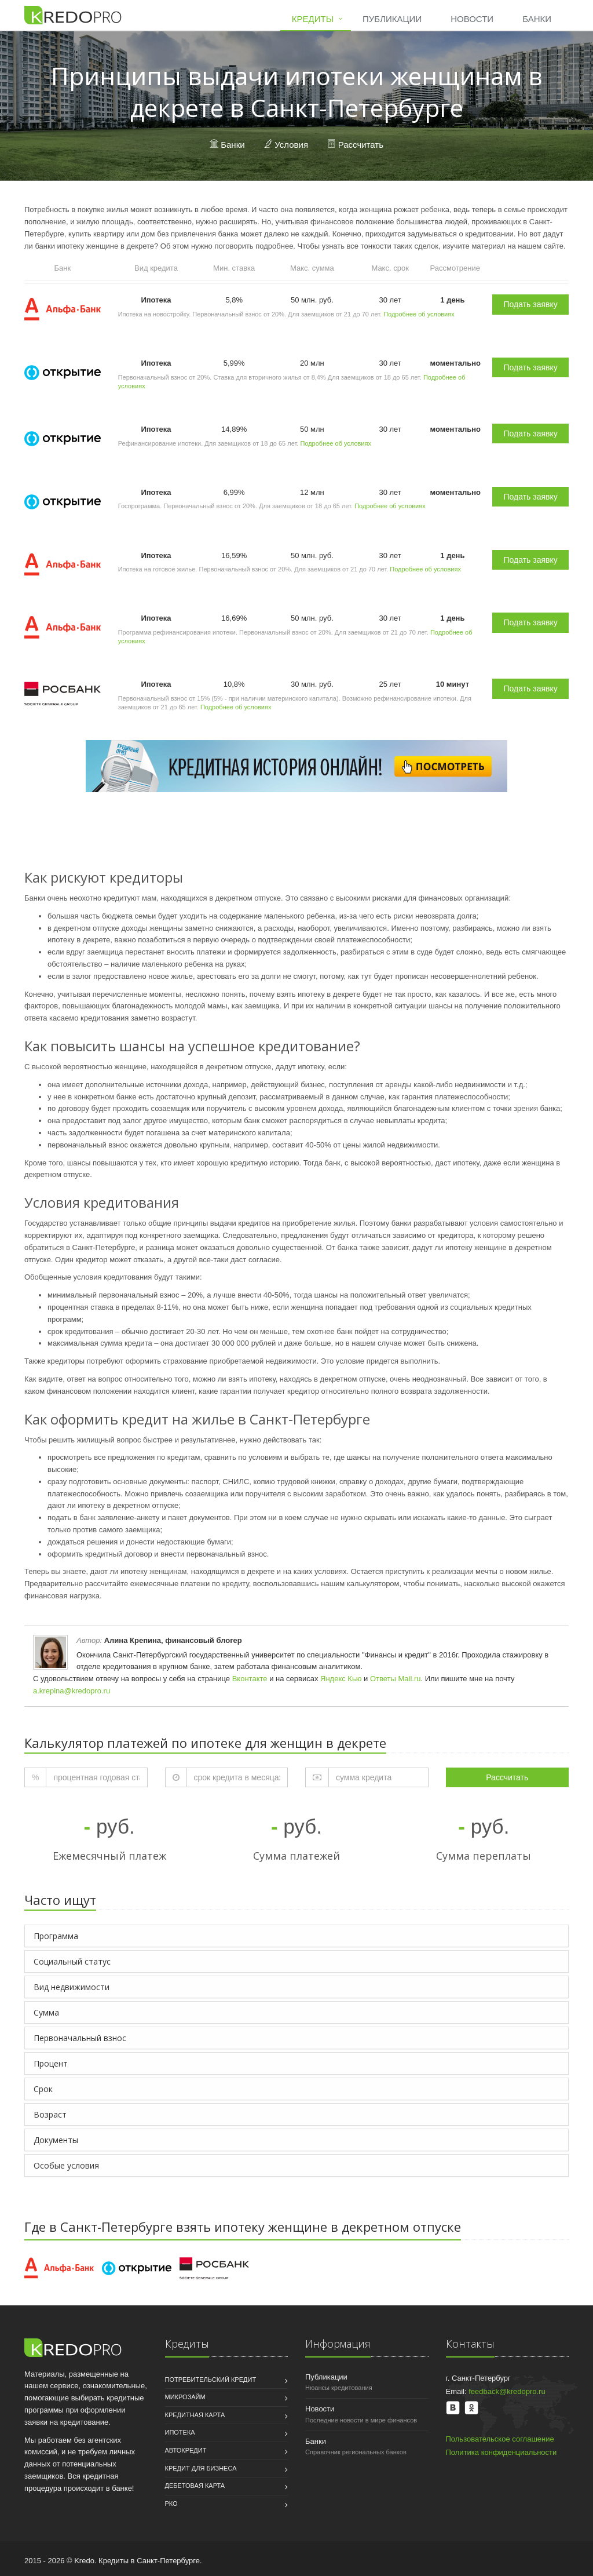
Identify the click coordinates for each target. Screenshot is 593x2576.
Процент (51, 2063)
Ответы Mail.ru (395, 1678)
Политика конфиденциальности (501, 2452)
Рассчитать (360, 145)
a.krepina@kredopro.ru (71, 1690)
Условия (291, 145)
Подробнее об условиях (419, 314)
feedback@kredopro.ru (506, 2391)
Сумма (46, 2012)
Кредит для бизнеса (201, 2468)
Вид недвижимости (71, 1986)
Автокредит (186, 2450)
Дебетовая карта (195, 2485)
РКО (171, 2503)
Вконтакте (250, 1678)
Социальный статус (72, 1961)
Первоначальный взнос (80, 2037)
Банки (536, 19)
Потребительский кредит (211, 2379)
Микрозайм (185, 2396)
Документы (56, 2139)
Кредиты (313, 19)
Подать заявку (530, 304)
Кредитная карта (195, 2414)
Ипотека (180, 2432)
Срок (43, 2088)
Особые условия (66, 2165)
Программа (56, 1935)
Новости (472, 19)
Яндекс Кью (340, 1678)
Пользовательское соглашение (500, 2439)
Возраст (50, 2114)
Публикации (392, 19)
